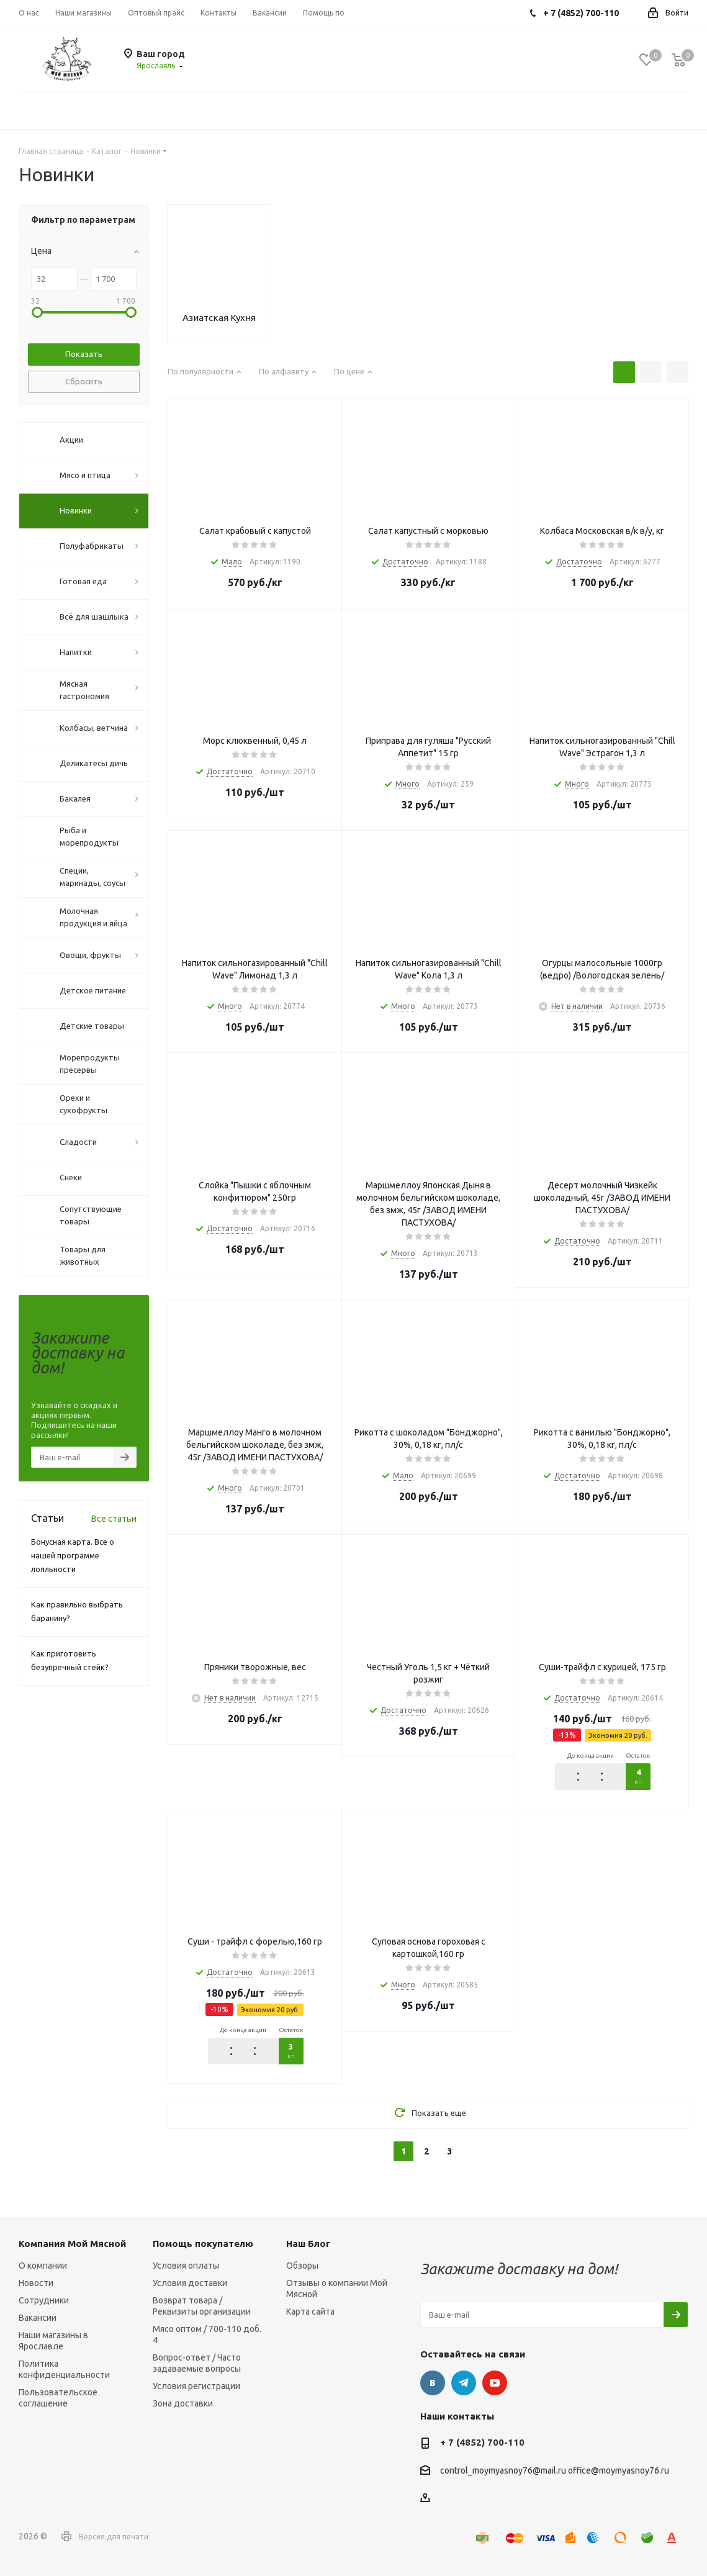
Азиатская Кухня (219, 317)
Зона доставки (183, 2403)
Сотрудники (44, 2300)
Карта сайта (310, 2311)
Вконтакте (432, 2382)
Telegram (463, 2382)
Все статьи (114, 1519)
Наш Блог (308, 2243)
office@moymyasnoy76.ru (618, 2471)
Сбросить (83, 381)
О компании (43, 2266)
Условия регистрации (196, 2386)
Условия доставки (190, 2283)
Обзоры (302, 2266)
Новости (36, 2283)
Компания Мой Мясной (72, 2243)
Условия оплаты (186, 2266)
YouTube (494, 2382)
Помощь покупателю (203, 2243)
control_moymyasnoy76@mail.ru (503, 2471)
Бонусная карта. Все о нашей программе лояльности (72, 1555)
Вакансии (37, 2318)
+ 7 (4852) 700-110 (482, 2442)
